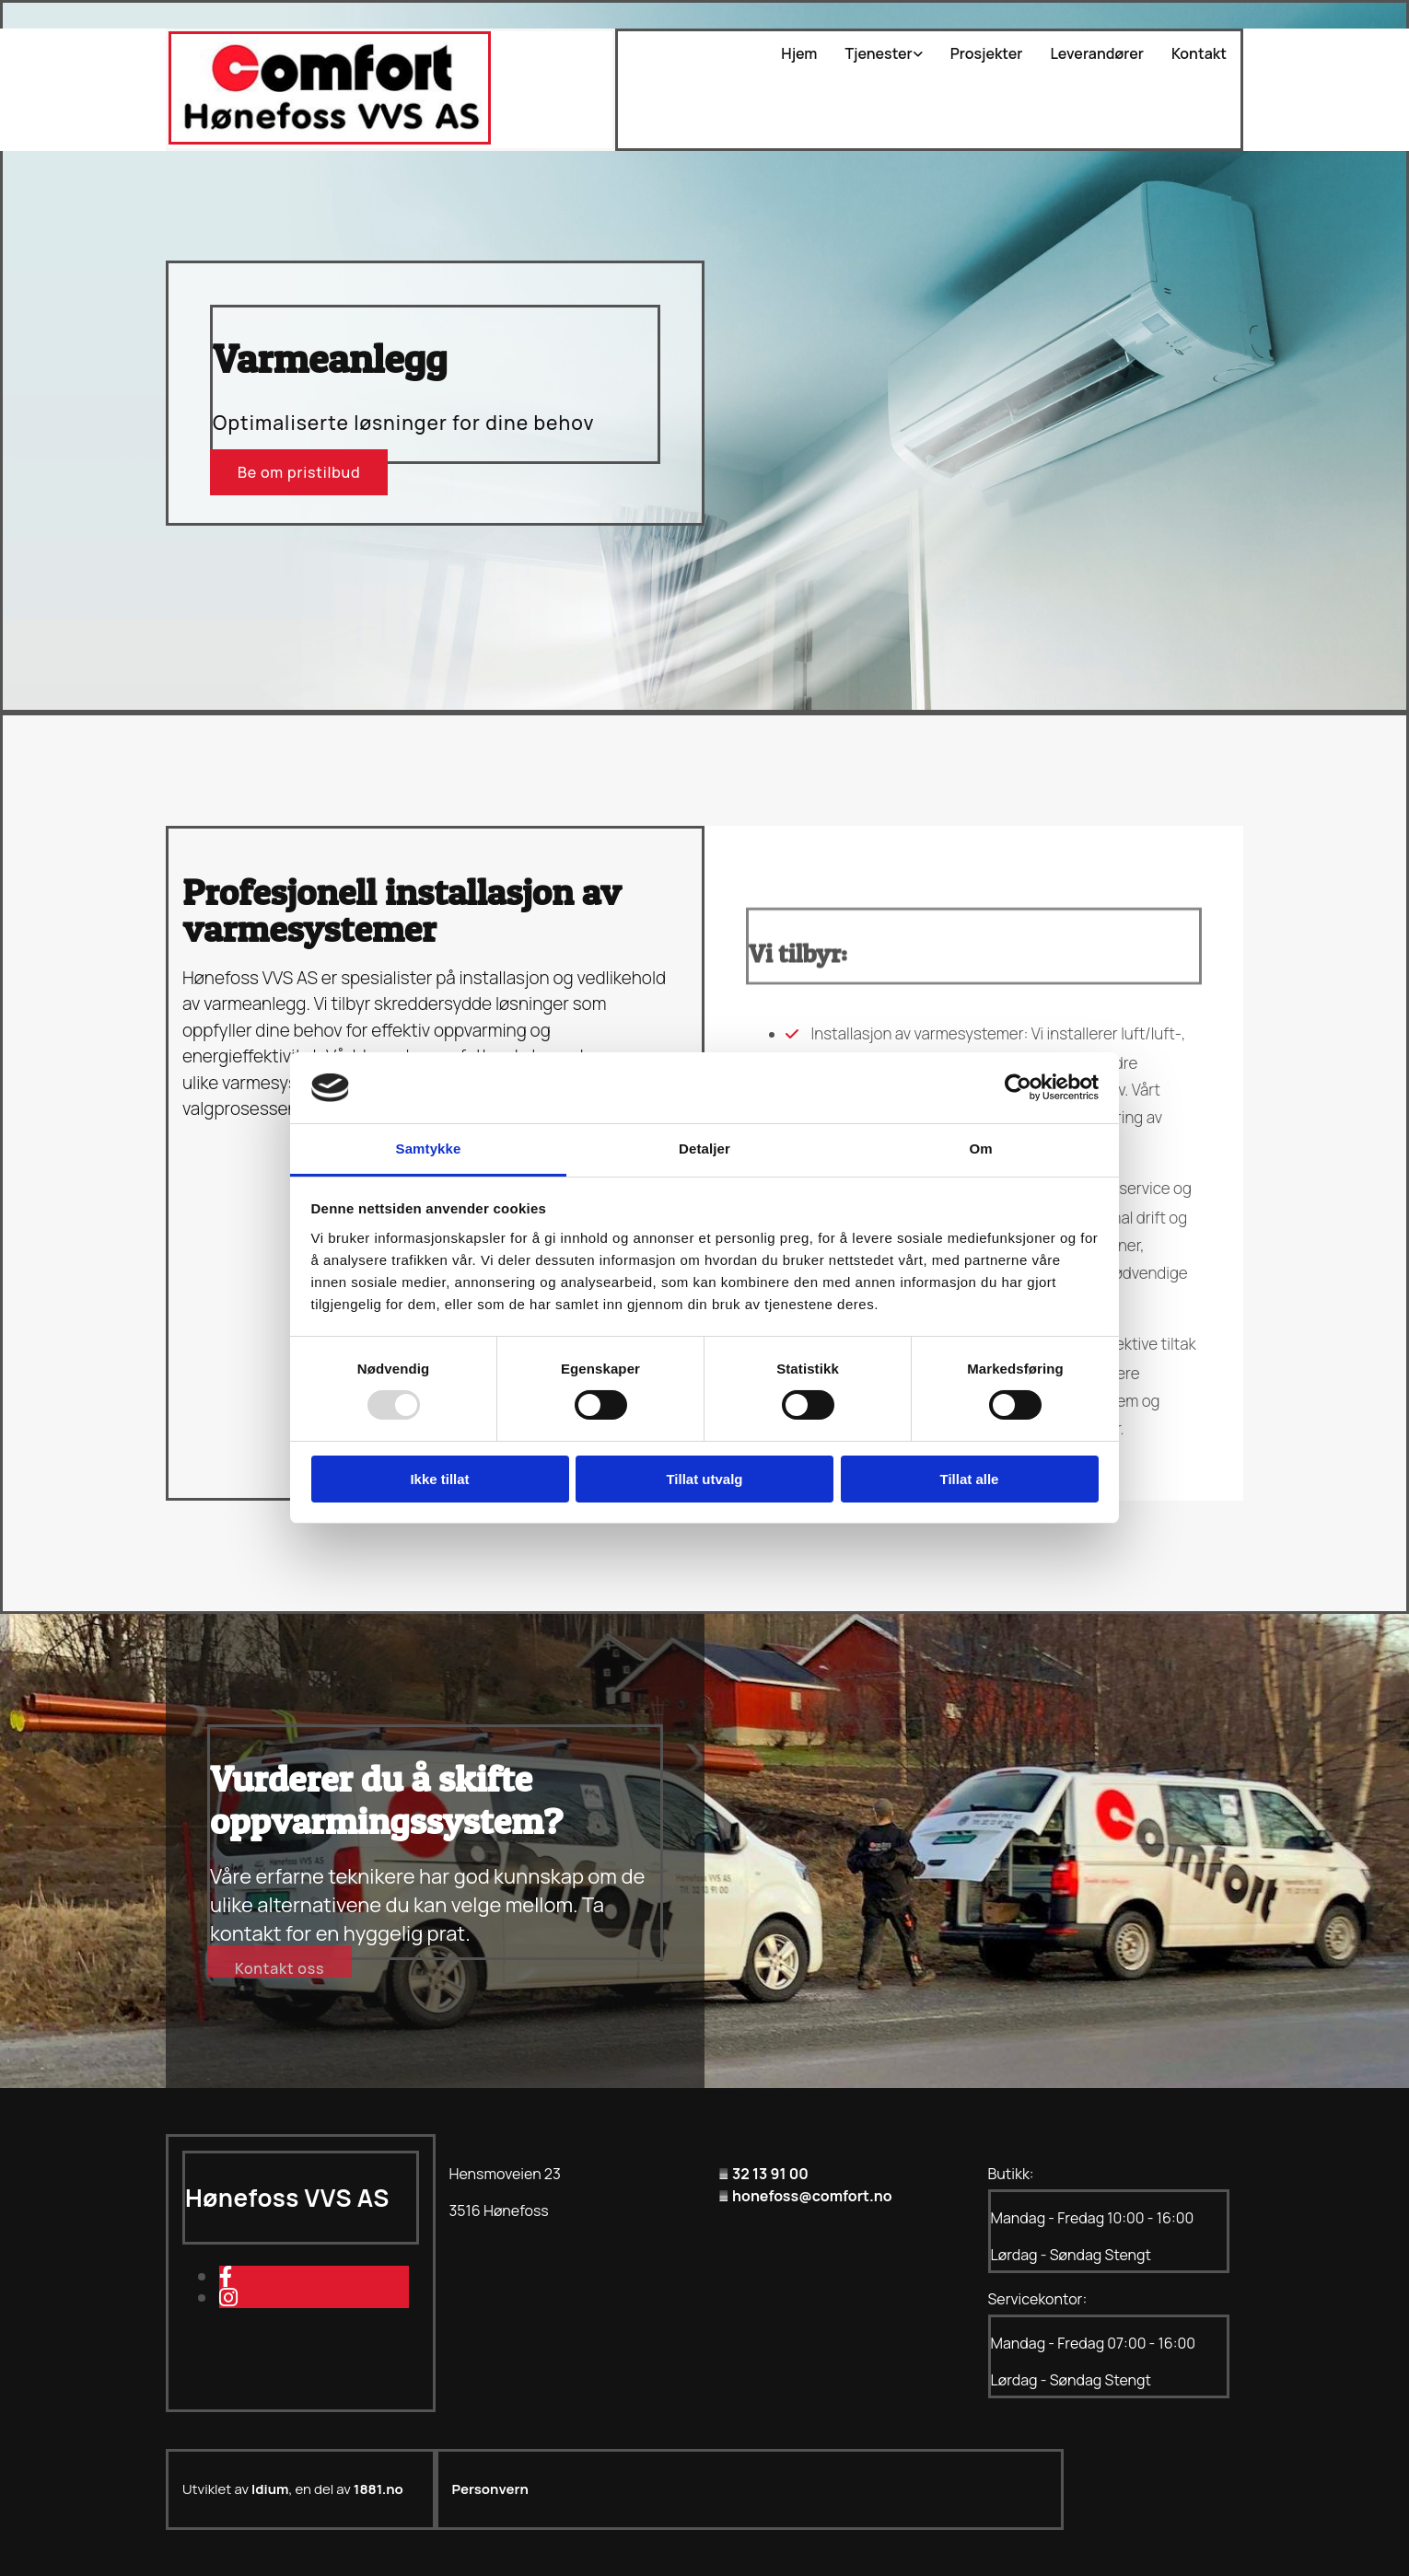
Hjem (799, 54)
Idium (270, 2489)
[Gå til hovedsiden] (330, 139)
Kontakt (1199, 54)
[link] (869, 54)
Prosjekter (986, 54)
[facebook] (225, 2276)
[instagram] (228, 2297)
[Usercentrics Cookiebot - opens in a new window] (1018, 1087)
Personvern (490, 2489)
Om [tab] (980, 1148)
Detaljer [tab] (704, 1148)
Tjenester (878, 54)
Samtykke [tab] (428, 1148)
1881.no (378, 2489)
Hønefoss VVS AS (287, 2197)
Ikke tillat (439, 1479)
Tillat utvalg (704, 1479)
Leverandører (1097, 54)
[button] (299, 472)
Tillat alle (969, 1479)
